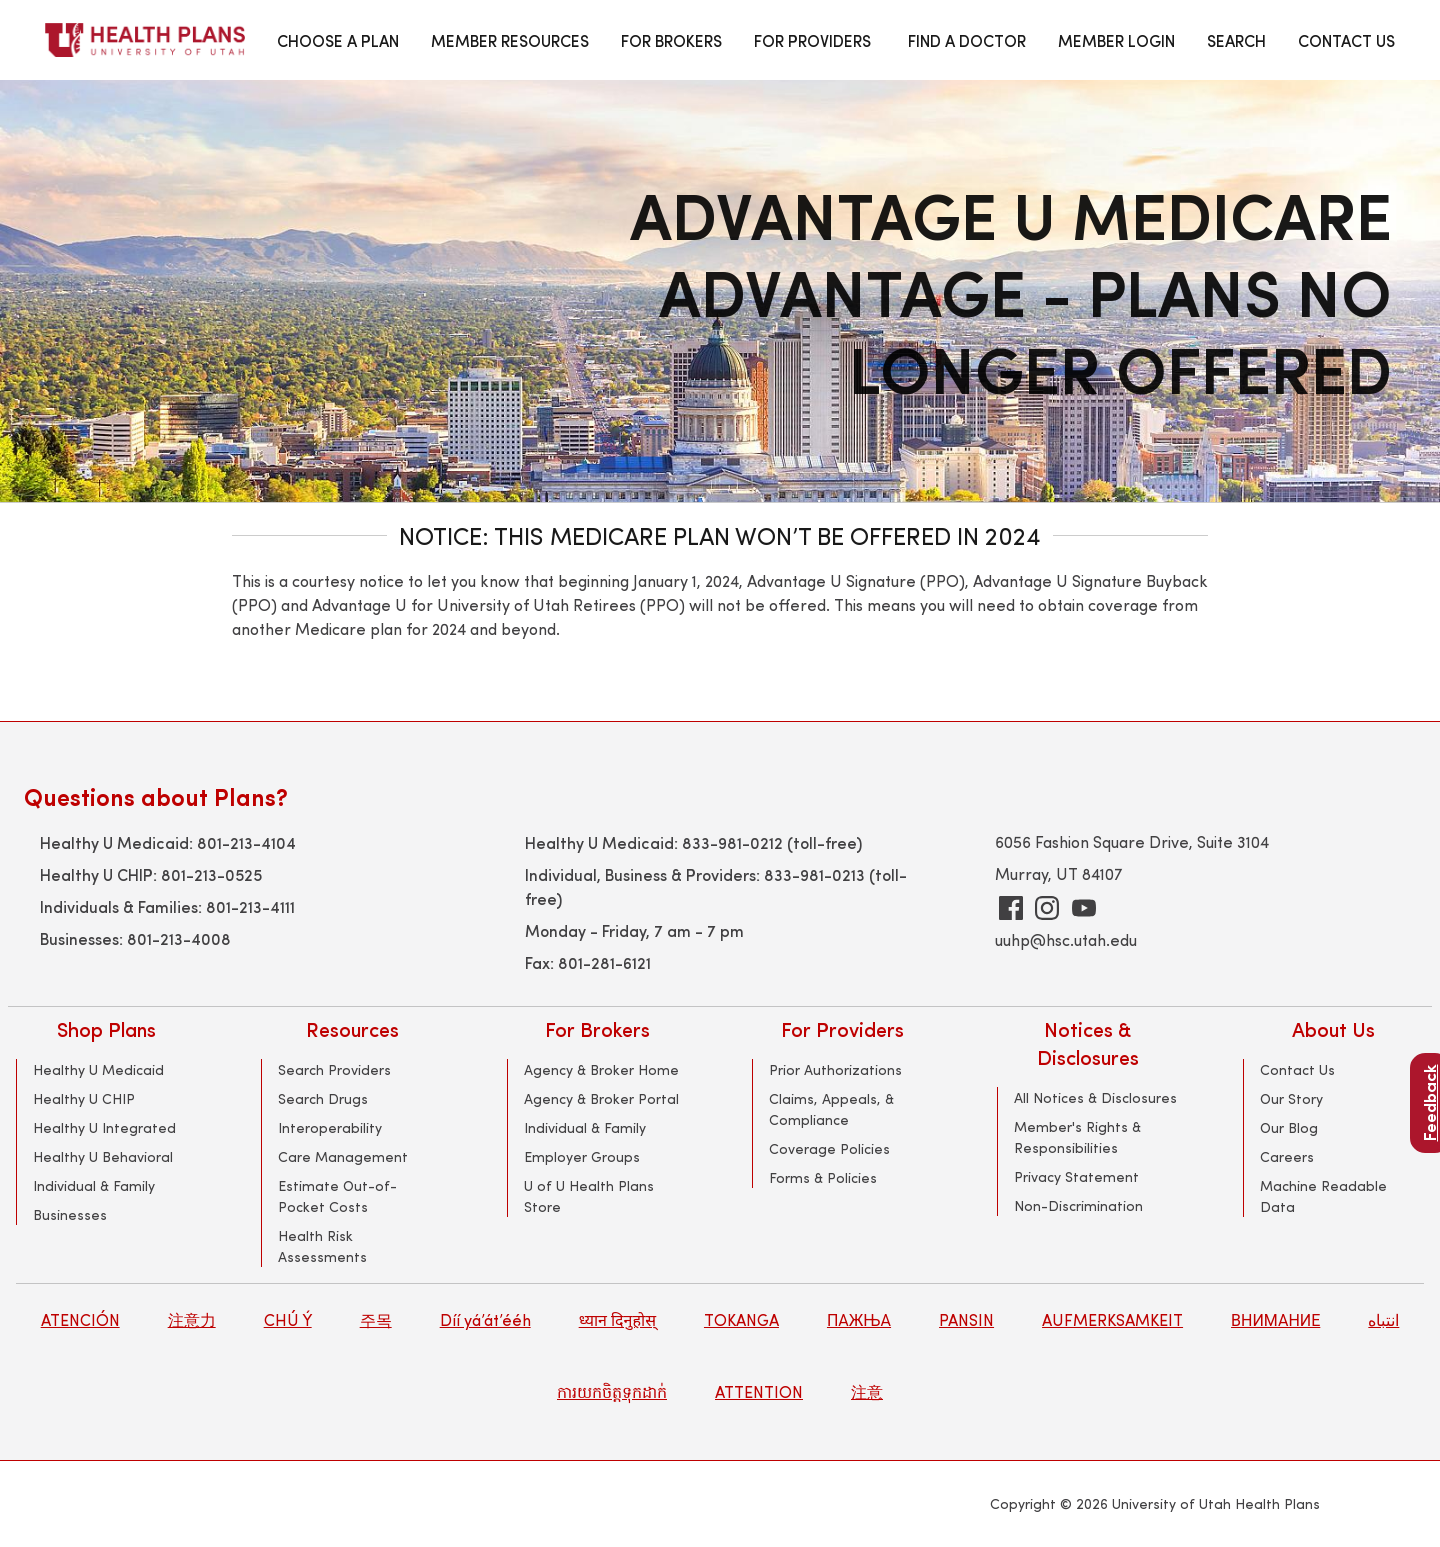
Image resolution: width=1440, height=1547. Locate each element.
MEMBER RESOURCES (510, 40)
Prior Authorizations (835, 1069)
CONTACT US (1346, 40)
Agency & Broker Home (601, 1069)
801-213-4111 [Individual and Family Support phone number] (250, 906)
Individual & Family (94, 1185)
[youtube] (1084, 908)
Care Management (343, 1156)
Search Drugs (323, 1098)
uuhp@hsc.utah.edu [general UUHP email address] (1066, 939)
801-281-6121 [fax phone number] (604, 962)
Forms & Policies (823, 1177)
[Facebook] (1011, 908)
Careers (1287, 1156)
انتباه (1383, 1319)
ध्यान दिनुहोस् (617, 1319)
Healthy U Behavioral (103, 1156)
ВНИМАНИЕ (1275, 1319)
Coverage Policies (829, 1148)
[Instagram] (1047, 908)
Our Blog (1289, 1127)
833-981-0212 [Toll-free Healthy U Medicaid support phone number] (732, 842)
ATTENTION (759, 1391)
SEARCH (1236, 40)
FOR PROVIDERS (812, 40)
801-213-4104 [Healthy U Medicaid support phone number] (246, 842)
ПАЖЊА (859, 1319)
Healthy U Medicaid (98, 1069)
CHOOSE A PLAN (338, 40)
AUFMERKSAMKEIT (1112, 1319)
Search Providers (334, 1069)
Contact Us (1297, 1069)
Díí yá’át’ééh (485, 1319)
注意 (867, 1391)
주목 (376, 1319)
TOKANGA (741, 1319)
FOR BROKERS (671, 40)
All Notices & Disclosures (1095, 1097)
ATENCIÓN (80, 1319)
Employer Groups (582, 1156)
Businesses (70, 1214)
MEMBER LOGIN (1116, 40)
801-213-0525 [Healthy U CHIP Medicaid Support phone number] (211, 874)
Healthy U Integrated (104, 1127)
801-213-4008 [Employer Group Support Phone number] (179, 938)
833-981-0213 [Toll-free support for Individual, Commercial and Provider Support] (814, 874)
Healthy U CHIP (84, 1098)
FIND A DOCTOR (967, 40)
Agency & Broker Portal (601, 1098)
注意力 (192, 1319)
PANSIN (966, 1319)
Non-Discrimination (1078, 1205)
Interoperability (330, 1127)
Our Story (1291, 1098)
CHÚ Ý (288, 1319)
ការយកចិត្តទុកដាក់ (612, 1391)
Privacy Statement (1076, 1176)
